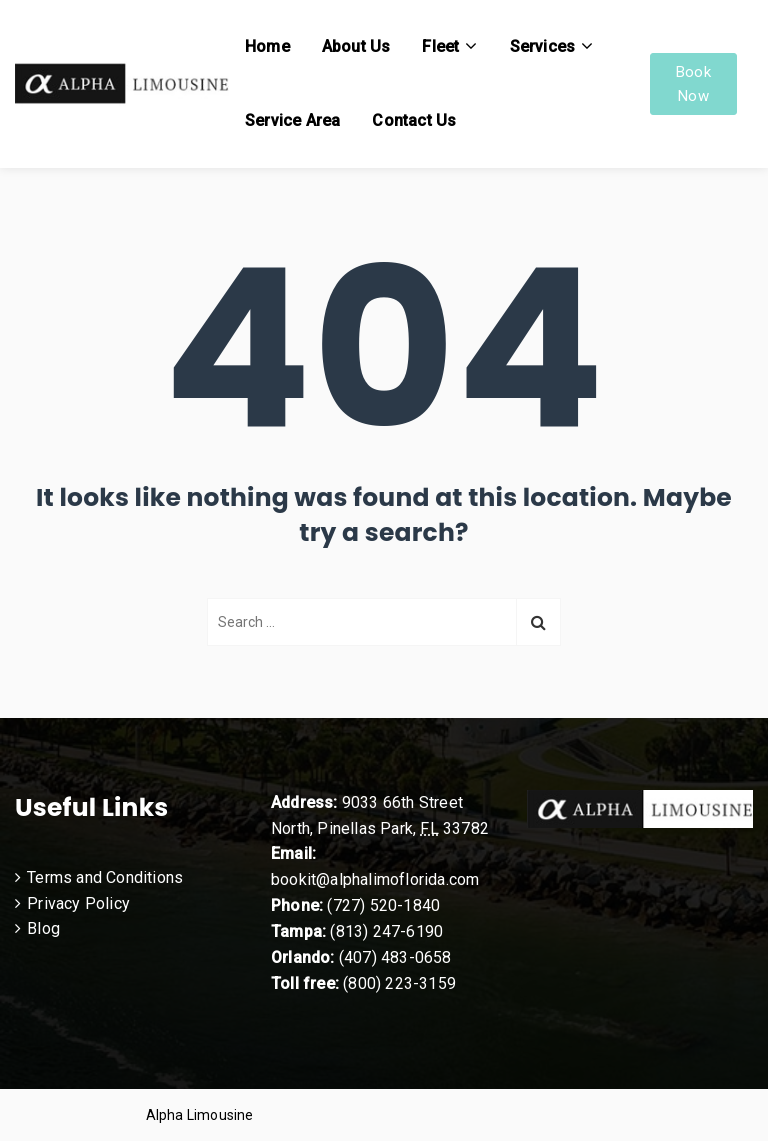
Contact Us (414, 120)
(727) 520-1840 (383, 905)
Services (543, 46)
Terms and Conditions (105, 877)
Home (267, 46)
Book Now (693, 84)
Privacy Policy (78, 903)
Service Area (292, 120)
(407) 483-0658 (395, 957)
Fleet (440, 46)
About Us (356, 46)
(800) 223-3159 (399, 983)
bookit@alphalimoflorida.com (375, 879)
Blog (43, 928)
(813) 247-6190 (386, 931)
